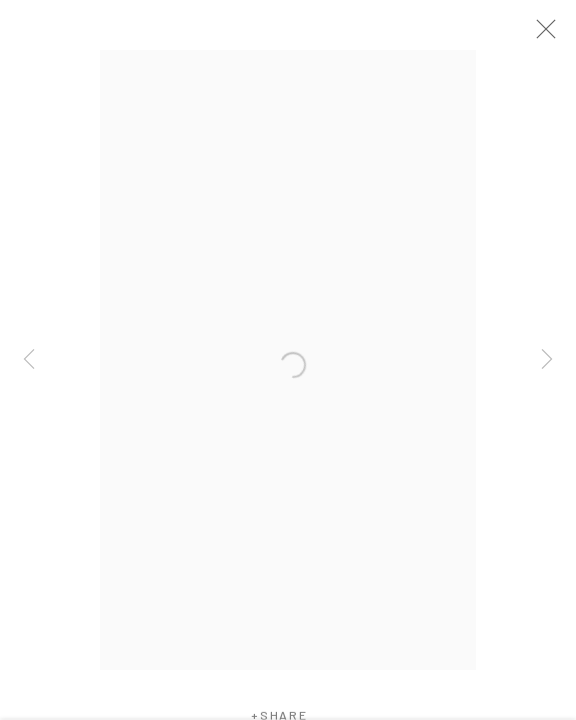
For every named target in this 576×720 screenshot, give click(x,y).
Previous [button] (29, 360)
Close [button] (558, 35)
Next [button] (547, 360)
